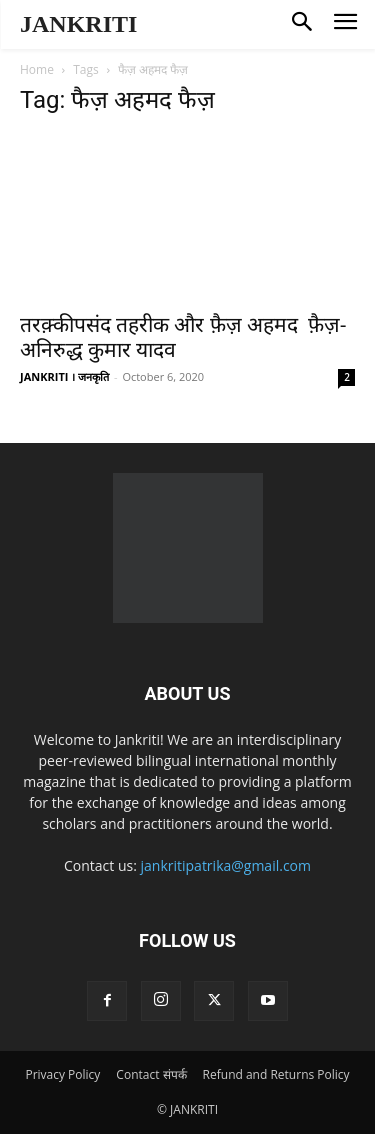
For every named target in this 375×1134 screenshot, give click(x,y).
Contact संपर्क (151, 1074)
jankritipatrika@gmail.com (226, 865)
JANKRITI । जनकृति (64, 376)
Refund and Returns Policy (276, 1074)
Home (37, 69)
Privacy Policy (62, 1074)
